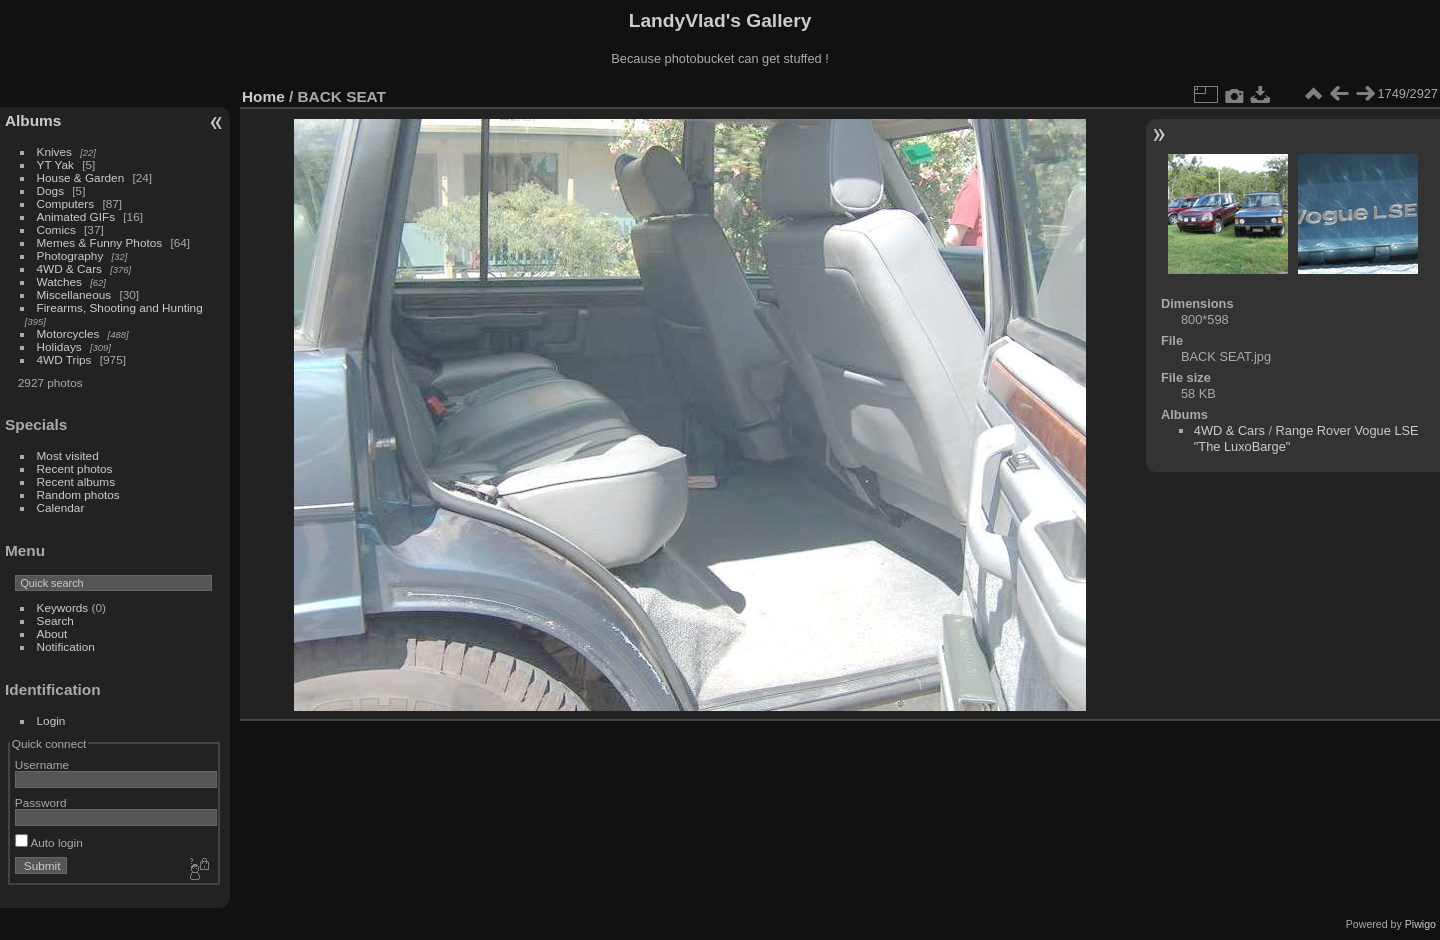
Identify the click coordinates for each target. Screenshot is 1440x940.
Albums (33, 120)
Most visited (68, 455)
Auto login (49, 842)
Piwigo (1420, 924)
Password (41, 802)
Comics (56, 229)
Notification (66, 646)
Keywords (63, 607)
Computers (66, 203)
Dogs (50, 190)
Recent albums (76, 481)
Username (42, 764)
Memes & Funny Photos (100, 242)
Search (55, 620)
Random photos (78, 494)
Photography (70, 255)
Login (51, 720)
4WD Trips (64, 359)
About (52, 633)
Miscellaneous (74, 294)
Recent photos (75, 468)
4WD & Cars (69, 268)
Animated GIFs (76, 216)
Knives (54, 151)
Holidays (59, 346)
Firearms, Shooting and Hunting (120, 307)
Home (263, 96)
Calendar (61, 507)
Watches (59, 281)
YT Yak (55, 164)
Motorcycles (68, 333)
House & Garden (81, 177)
